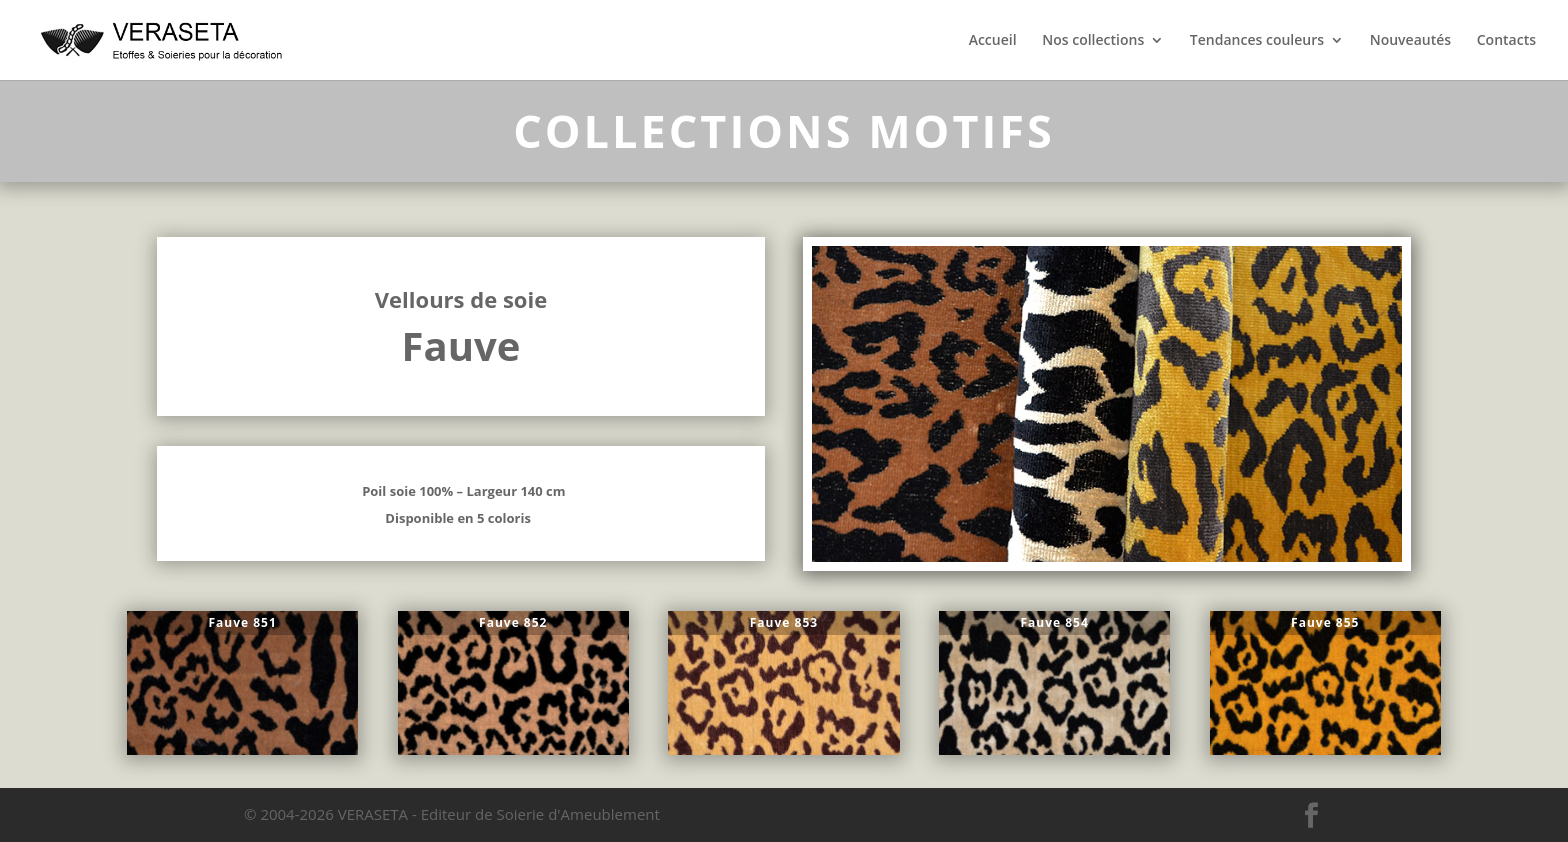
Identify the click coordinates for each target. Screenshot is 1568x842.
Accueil (993, 41)
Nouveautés (1410, 41)
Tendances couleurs (1257, 41)
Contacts (1506, 41)
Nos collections (1093, 41)
